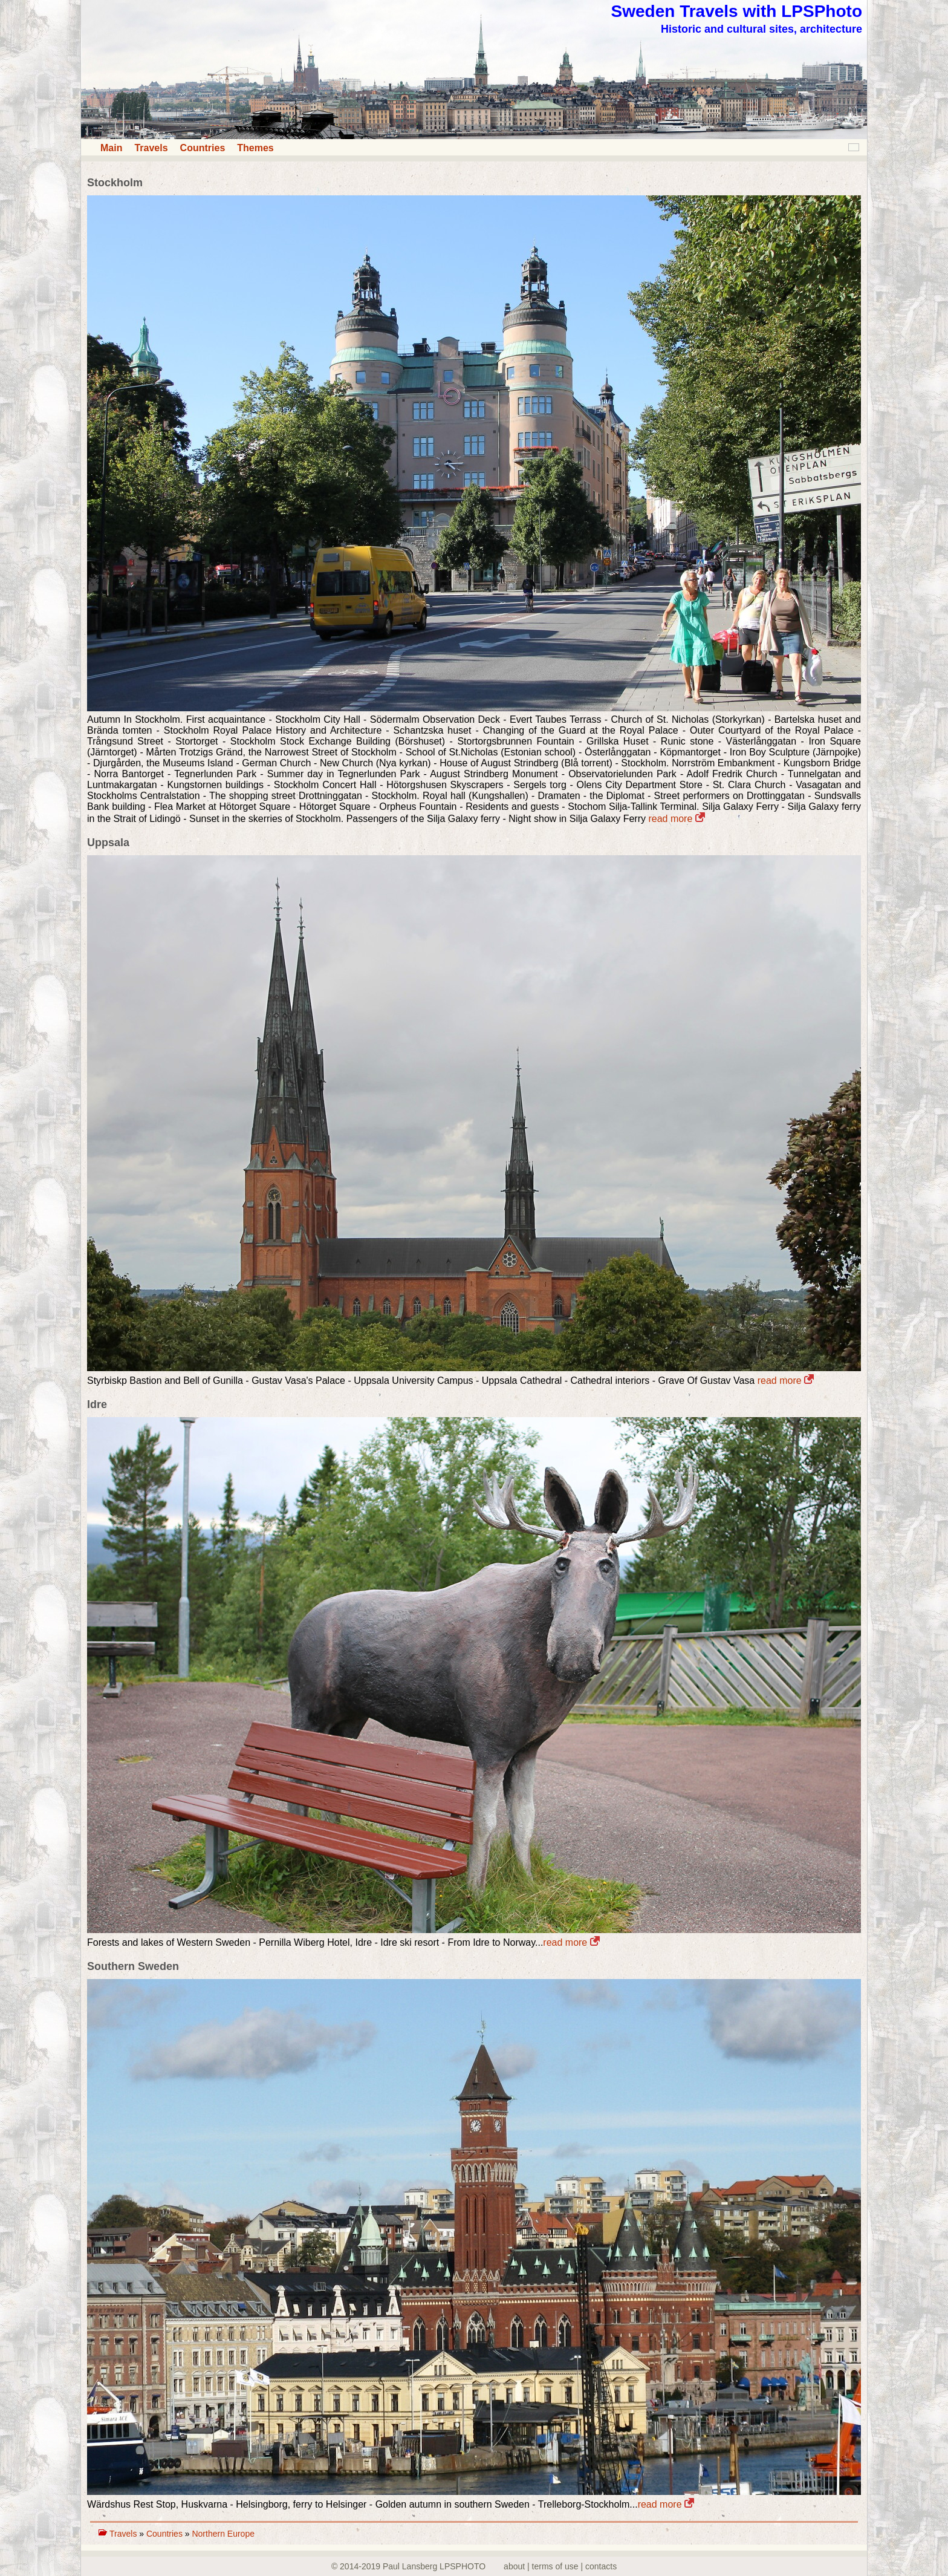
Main (111, 148)
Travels (150, 148)
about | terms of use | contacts (560, 2566)
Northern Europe (223, 2534)
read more (676, 819)
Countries (203, 148)
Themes (255, 148)
